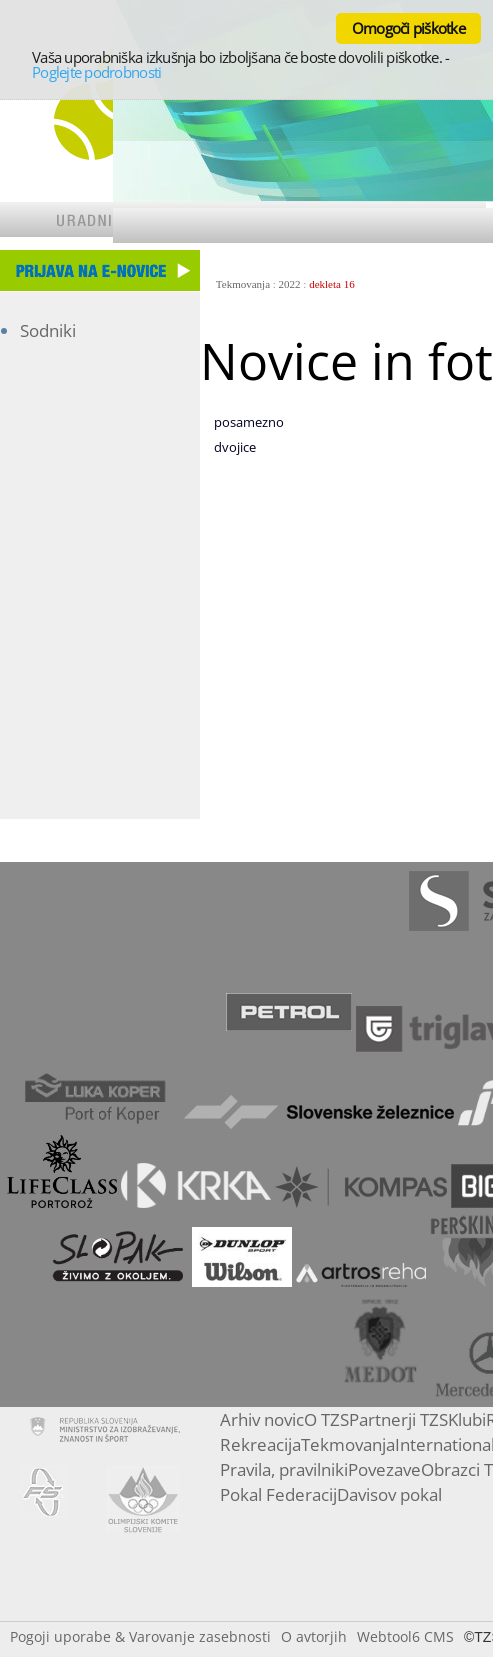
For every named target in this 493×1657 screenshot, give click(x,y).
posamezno (249, 422)
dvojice (235, 447)
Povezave (384, 1469)
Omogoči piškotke (408, 28)
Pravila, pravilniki (284, 1469)
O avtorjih (314, 1636)
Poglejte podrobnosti (96, 72)
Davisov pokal (389, 1494)
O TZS (326, 1419)
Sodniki (48, 330)
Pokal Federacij (278, 1494)
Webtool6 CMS (405, 1636)
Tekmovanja (243, 284)
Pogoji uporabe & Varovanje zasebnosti (140, 1636)
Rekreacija (260, 1444)
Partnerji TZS (398, 1419)
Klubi (467, 1419)
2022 (290, 284)
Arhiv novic (262, 1419)
